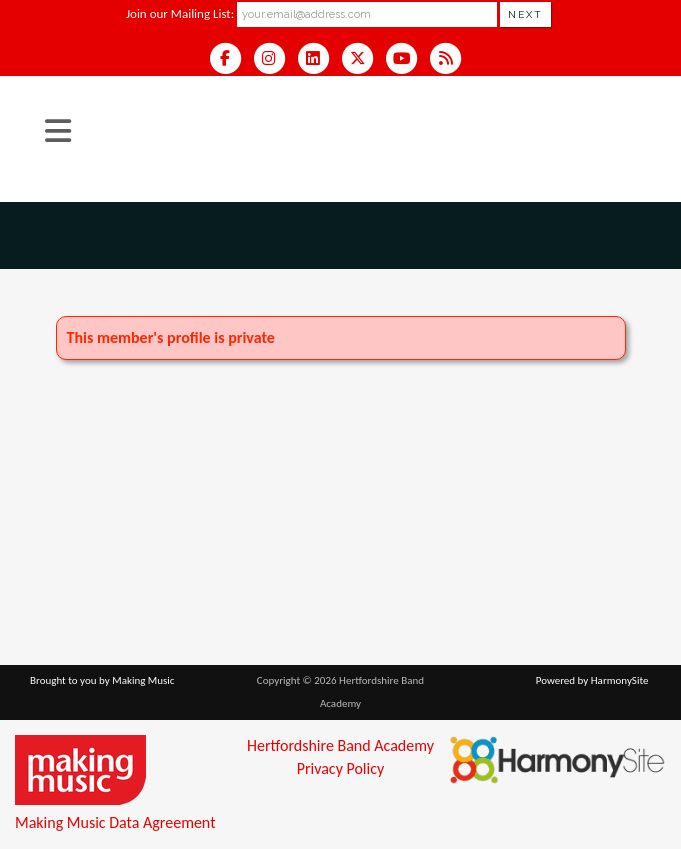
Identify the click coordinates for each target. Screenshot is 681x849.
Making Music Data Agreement (115, 822)
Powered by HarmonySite (592, 680)
